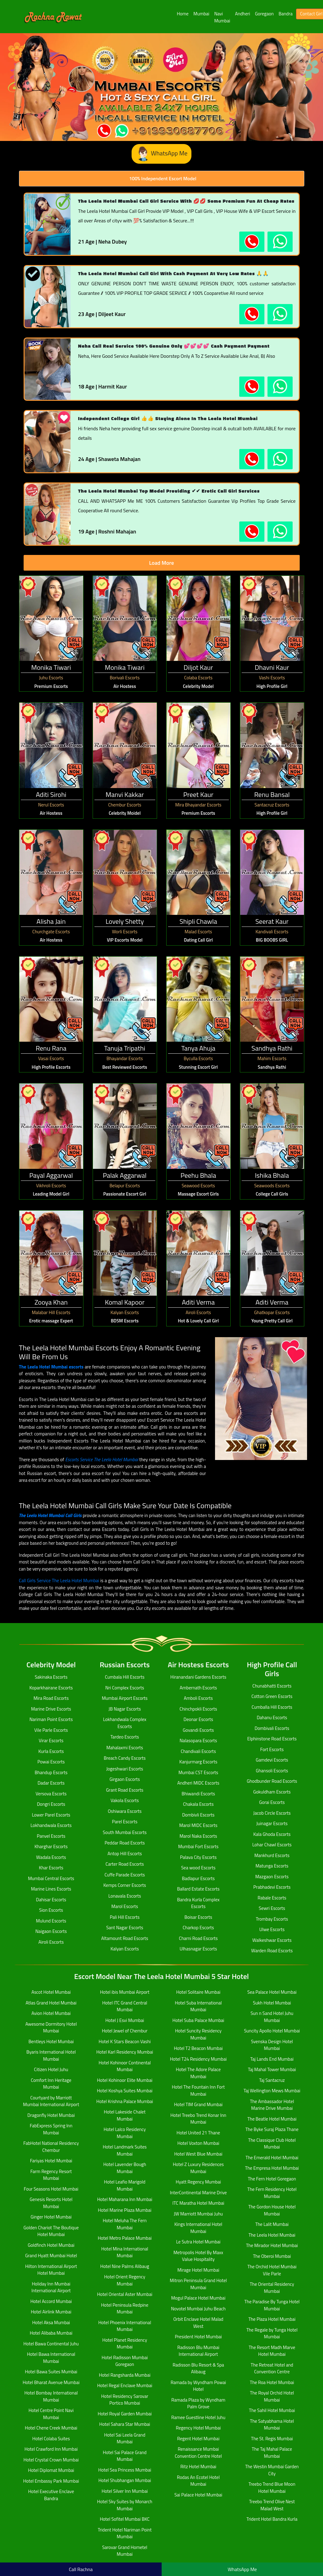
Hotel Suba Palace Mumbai (198, 2020)
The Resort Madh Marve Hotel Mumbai (272, 2351)
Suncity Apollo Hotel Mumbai (272, 2030)
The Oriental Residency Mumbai (272, 2288)
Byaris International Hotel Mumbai (51, 2055)
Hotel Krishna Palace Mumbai (124, 2101)
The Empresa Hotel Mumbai (272, 2168)
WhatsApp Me (161, 154)
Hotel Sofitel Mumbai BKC (124, 2519)
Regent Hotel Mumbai (198, 2438)
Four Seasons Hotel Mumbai (51, 2188)
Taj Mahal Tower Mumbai (272, 2069)
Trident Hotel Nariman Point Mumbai (125, 2533)
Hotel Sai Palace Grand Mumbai (124, 2456)
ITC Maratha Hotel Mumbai (198, 2203)
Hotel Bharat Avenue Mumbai (51, 2382)
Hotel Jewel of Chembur (125, 2030)
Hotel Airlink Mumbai (51, 2311)
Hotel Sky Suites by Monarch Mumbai (124, 2505)
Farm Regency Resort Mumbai (51, 2175)
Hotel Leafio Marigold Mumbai (124, 2185)
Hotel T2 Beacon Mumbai (198, 2048)
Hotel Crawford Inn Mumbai (51, 2449)
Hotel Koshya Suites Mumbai (124, 2090)
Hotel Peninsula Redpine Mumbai (124, 2308)
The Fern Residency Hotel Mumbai (271, 2193)
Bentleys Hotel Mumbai (51, 2041)
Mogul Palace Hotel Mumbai (198, 2297)
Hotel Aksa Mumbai (51, 2322)
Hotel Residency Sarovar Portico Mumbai (124, 2400)
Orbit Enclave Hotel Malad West (198, 2323)
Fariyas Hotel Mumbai (51, 2160)
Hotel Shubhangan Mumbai (124, 2480)
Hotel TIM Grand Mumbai (198, 2104)
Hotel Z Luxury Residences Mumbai (198, 2168)
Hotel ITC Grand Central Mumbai (124, 2006)
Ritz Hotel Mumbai (198, 2466)
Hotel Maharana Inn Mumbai (124, 2199)
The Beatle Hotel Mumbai (271, 2118)
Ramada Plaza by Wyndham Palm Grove (198, 2403)
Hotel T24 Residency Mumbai (198, 2059)
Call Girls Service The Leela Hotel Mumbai (59, 1580)
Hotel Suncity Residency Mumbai (198, 2034)
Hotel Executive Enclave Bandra (51, 2495)
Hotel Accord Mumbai (51, 2301)
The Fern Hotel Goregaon (272, 2178)
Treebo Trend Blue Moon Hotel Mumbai (271, 2487)
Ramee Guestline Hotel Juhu (198, 2417)
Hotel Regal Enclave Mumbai (124, 2385)
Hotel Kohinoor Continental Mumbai (125, 2066)
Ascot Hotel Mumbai (51, 1992)
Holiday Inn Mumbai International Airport (51, 2287)
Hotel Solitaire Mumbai (198, 1992)
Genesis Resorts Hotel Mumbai (51, 2203)
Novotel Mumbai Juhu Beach (198, 2308)
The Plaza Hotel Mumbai (272, 2319)
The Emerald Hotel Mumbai (272, 2157)
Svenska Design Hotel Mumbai (272, 2045)
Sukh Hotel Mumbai (272, 2002)
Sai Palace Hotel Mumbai (198, 2494)
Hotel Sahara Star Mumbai (124, 2424)
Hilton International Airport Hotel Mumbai (51, 2270)
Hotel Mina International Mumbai (124, 2252)
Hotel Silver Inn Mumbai (125, 2491)
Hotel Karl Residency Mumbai (124, 2051)
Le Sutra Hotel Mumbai (198, 2241)
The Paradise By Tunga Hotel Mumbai (271, 2305)
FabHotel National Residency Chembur (51, 2147)
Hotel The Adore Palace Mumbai (198, 2073)
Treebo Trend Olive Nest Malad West (272, 2505)
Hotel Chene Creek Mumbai (51, 2427)
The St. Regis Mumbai (272, 2438)
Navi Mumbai (222, 17)
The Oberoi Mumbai (272, 2256)
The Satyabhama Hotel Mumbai (272, 2425)
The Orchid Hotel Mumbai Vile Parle (271, 2270)
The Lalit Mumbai (272, 2224)
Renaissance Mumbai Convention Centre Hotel (198, 2452)
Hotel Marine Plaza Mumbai (124, 2210)
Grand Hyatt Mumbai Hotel (51, 2255)
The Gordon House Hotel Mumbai (271, 2210)
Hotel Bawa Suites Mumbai (51, 2371)
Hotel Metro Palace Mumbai (125, 2238)
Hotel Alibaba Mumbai (51, 2332)
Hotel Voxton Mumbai (198, 2143)
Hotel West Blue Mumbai (198, 2153)
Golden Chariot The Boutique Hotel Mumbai (51, 2231)
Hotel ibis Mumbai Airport (124, 1992)
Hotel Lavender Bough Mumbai (124, 2168)
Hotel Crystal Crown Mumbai (51, 2459)
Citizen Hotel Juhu (51, 2069)
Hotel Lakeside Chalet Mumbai (125, 2115)
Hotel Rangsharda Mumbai (124, 2375)
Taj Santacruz (272, 2080)
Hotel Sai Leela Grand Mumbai (124, 2438)
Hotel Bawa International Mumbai (51, 2358)
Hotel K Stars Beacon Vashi (125, 2041)
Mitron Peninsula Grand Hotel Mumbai (198, 2284)
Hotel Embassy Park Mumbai (51, 2480)
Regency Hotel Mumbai (198, 2427)
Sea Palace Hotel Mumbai (271, 1992)
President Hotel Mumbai (198, 2336)
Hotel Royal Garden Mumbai (125, 2413)
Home (183, 13)
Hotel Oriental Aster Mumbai (124, 2294)
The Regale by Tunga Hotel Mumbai (272, 2333)
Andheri (242, 13)
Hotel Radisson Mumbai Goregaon (125, 2361)
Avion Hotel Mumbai (51, 2013)
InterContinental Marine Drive (198, 2192)
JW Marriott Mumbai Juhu (198, 2213)
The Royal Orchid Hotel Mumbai (272, 2396)
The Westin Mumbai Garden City (272, 2470)
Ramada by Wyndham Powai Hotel (198, 2386)
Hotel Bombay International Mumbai (51, 2396)
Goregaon (264, 13)
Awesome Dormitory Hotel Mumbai (51, 2027)
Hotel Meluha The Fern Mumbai (125, 2224)
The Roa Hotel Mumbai (272, 2382)
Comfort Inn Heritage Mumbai (51, 2084)
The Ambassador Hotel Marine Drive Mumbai (272, 2105)
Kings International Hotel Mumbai (198, 2228)
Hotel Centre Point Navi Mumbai (51, 2414)
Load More (161, 563)
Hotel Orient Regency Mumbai (124, 2280)
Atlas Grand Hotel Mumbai (51, 2002)
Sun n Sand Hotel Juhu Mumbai (272, 2017)
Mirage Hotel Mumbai (198, 2270)
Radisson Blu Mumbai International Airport (198, 2351)
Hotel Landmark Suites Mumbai (125, 2150)
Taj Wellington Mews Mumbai (272, 2090)
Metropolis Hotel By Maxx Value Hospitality (198, 2256)
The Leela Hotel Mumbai (271, 2234)
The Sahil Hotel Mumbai (272, 2410)
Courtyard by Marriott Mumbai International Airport (51, 2101)
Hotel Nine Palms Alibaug (124, 2266)
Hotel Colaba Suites (51, 2438)
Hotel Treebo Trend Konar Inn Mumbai (198, 2119)
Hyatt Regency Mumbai (198, 2181)
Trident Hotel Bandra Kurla (272, 2519)
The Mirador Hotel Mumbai (272, 2245)
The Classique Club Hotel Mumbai (272, 2144)
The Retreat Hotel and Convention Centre (272, 2368)
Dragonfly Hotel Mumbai (51, 2115)
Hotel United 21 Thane (198, 2132)
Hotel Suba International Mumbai (198, 2006)
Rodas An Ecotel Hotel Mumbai (198, 2481)
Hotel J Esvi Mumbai (125, 2020)
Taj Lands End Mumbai (272, 2059)
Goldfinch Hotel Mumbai (51, 2245)
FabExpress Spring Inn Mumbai (51, 2129)
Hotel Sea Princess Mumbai (124, 2469)
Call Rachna (81, 2569)
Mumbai (202, 13)
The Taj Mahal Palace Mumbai (272, 2452)
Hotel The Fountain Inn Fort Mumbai (198, 2090)
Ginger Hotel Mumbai (51, 2216)
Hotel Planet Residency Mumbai (124, 2343)
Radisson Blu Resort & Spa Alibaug (198, 2368)
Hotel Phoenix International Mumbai (124, 2326)
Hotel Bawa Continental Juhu (51, 2343)
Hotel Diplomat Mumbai (51, 2470)
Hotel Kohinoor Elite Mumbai (124, 2080)
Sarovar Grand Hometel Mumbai (124, 2551)
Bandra (285, 13)
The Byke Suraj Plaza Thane (271, 2129)
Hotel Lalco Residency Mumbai (125, 2133)
